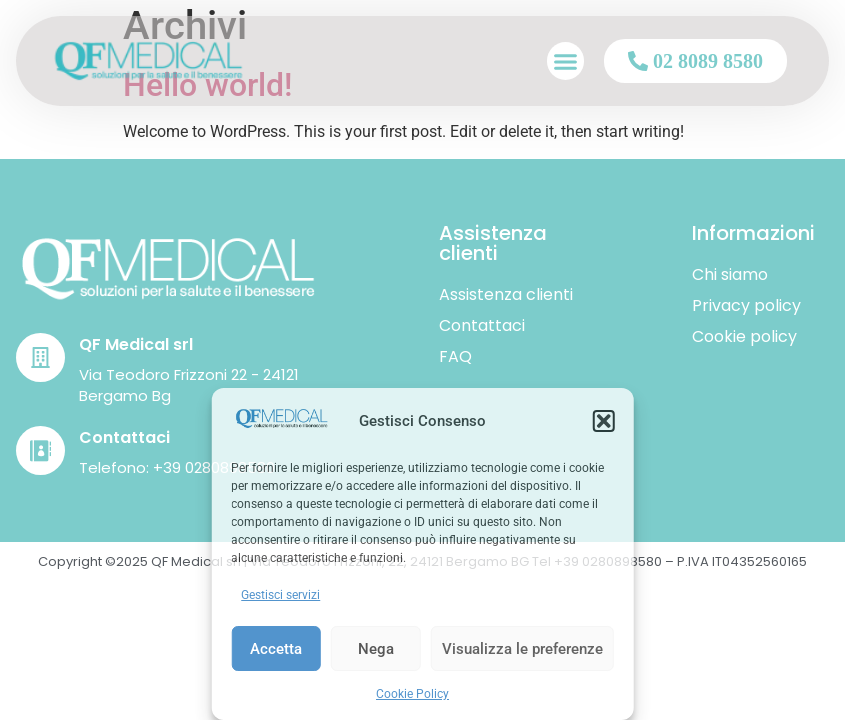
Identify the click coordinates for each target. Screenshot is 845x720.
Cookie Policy (412, 694)
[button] (604, 421)
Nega (376, 649)
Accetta (276, 649)
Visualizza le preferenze (522, 649)
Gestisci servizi (280, 595)
